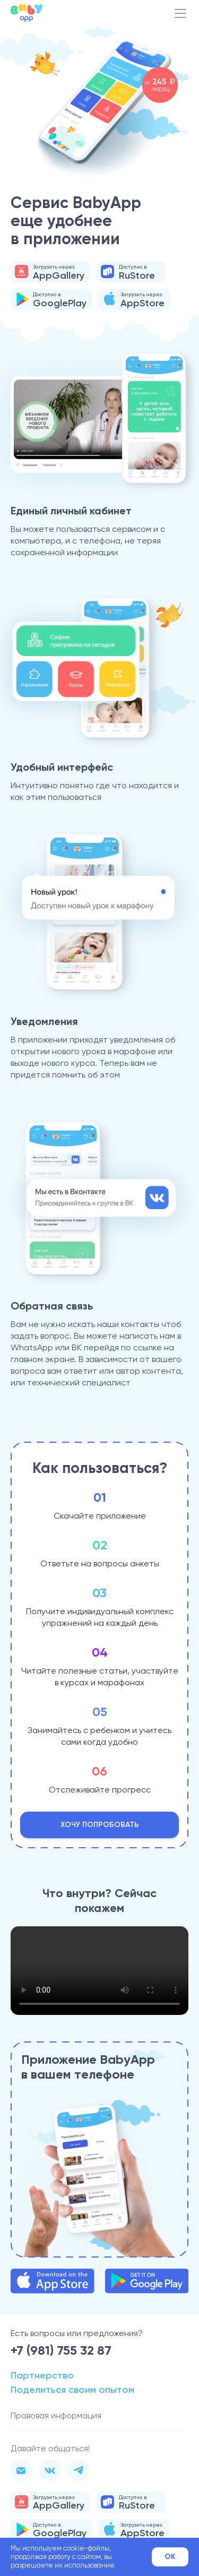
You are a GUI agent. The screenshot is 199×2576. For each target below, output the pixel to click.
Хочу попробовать (99, 1824)
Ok (170, 2556)
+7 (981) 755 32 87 (61, 2350)
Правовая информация (56, 2415)
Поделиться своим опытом (72, 2390)
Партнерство (42, 2375)
